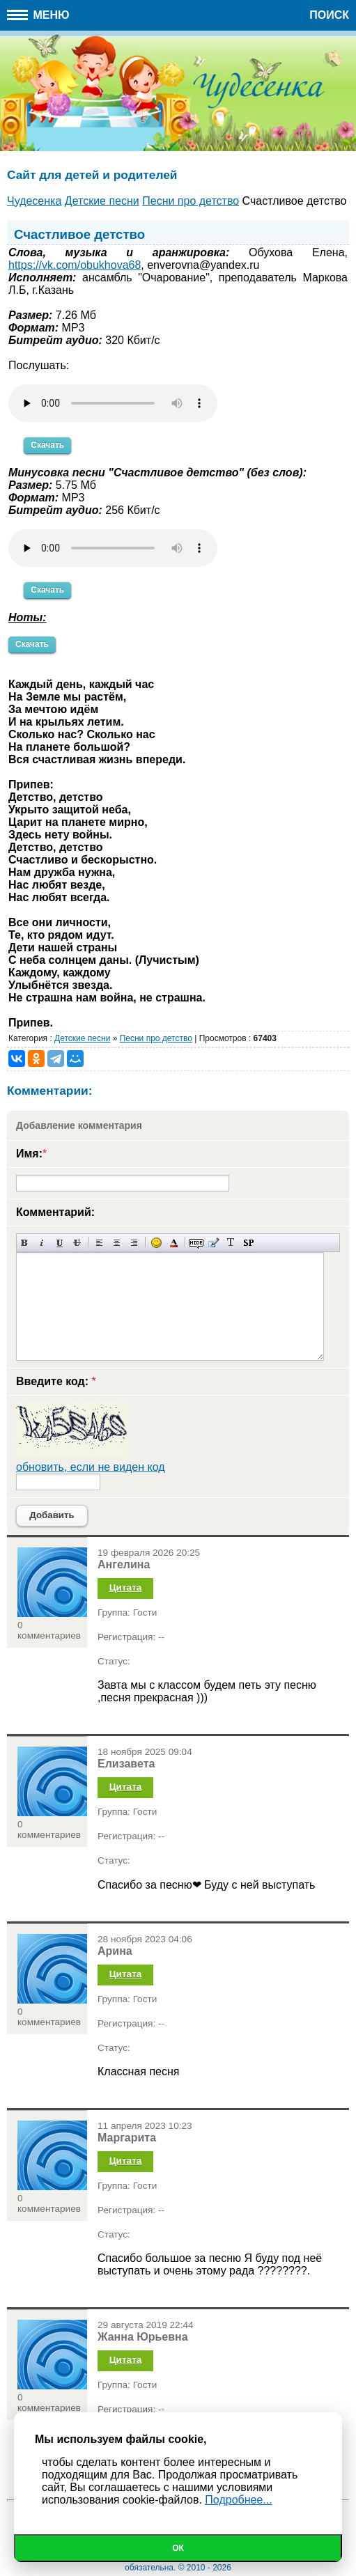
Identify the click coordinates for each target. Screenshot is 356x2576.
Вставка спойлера (248, 1242)
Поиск (329, 15)
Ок (178, 2548)
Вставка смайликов (156, 1242)
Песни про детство (156, 1038)
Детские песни (82, 1038)
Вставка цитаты (214, 1242)
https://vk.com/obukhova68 (74, 265)
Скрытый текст (196, 1242)
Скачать (47, 445)
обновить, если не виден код (90, 1467)
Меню (38, 15)
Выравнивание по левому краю (99, 1242)
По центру (117, 1242)
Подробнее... (238, 2500)
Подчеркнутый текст (60, 1242)
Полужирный (25, 1242)
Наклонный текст (42, 1242)
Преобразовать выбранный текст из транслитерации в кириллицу (231, 1242)
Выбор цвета (174, 1242)
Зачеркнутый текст (77, 1242)
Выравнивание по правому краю (134, 1242)
